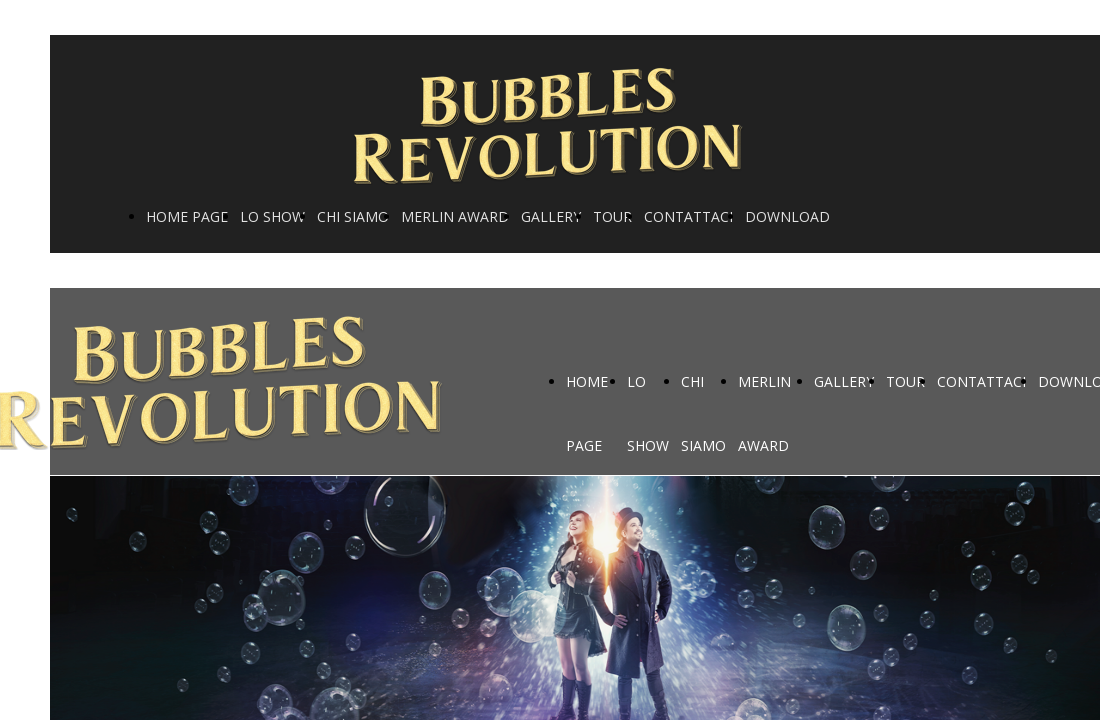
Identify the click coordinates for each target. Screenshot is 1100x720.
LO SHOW (272, 216)
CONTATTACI (688, 216)
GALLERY (551, 216)
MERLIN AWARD (455, 216)
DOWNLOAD (787, 216)
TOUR (612, 216)
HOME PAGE (187, 216)
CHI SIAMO (353, 216)
